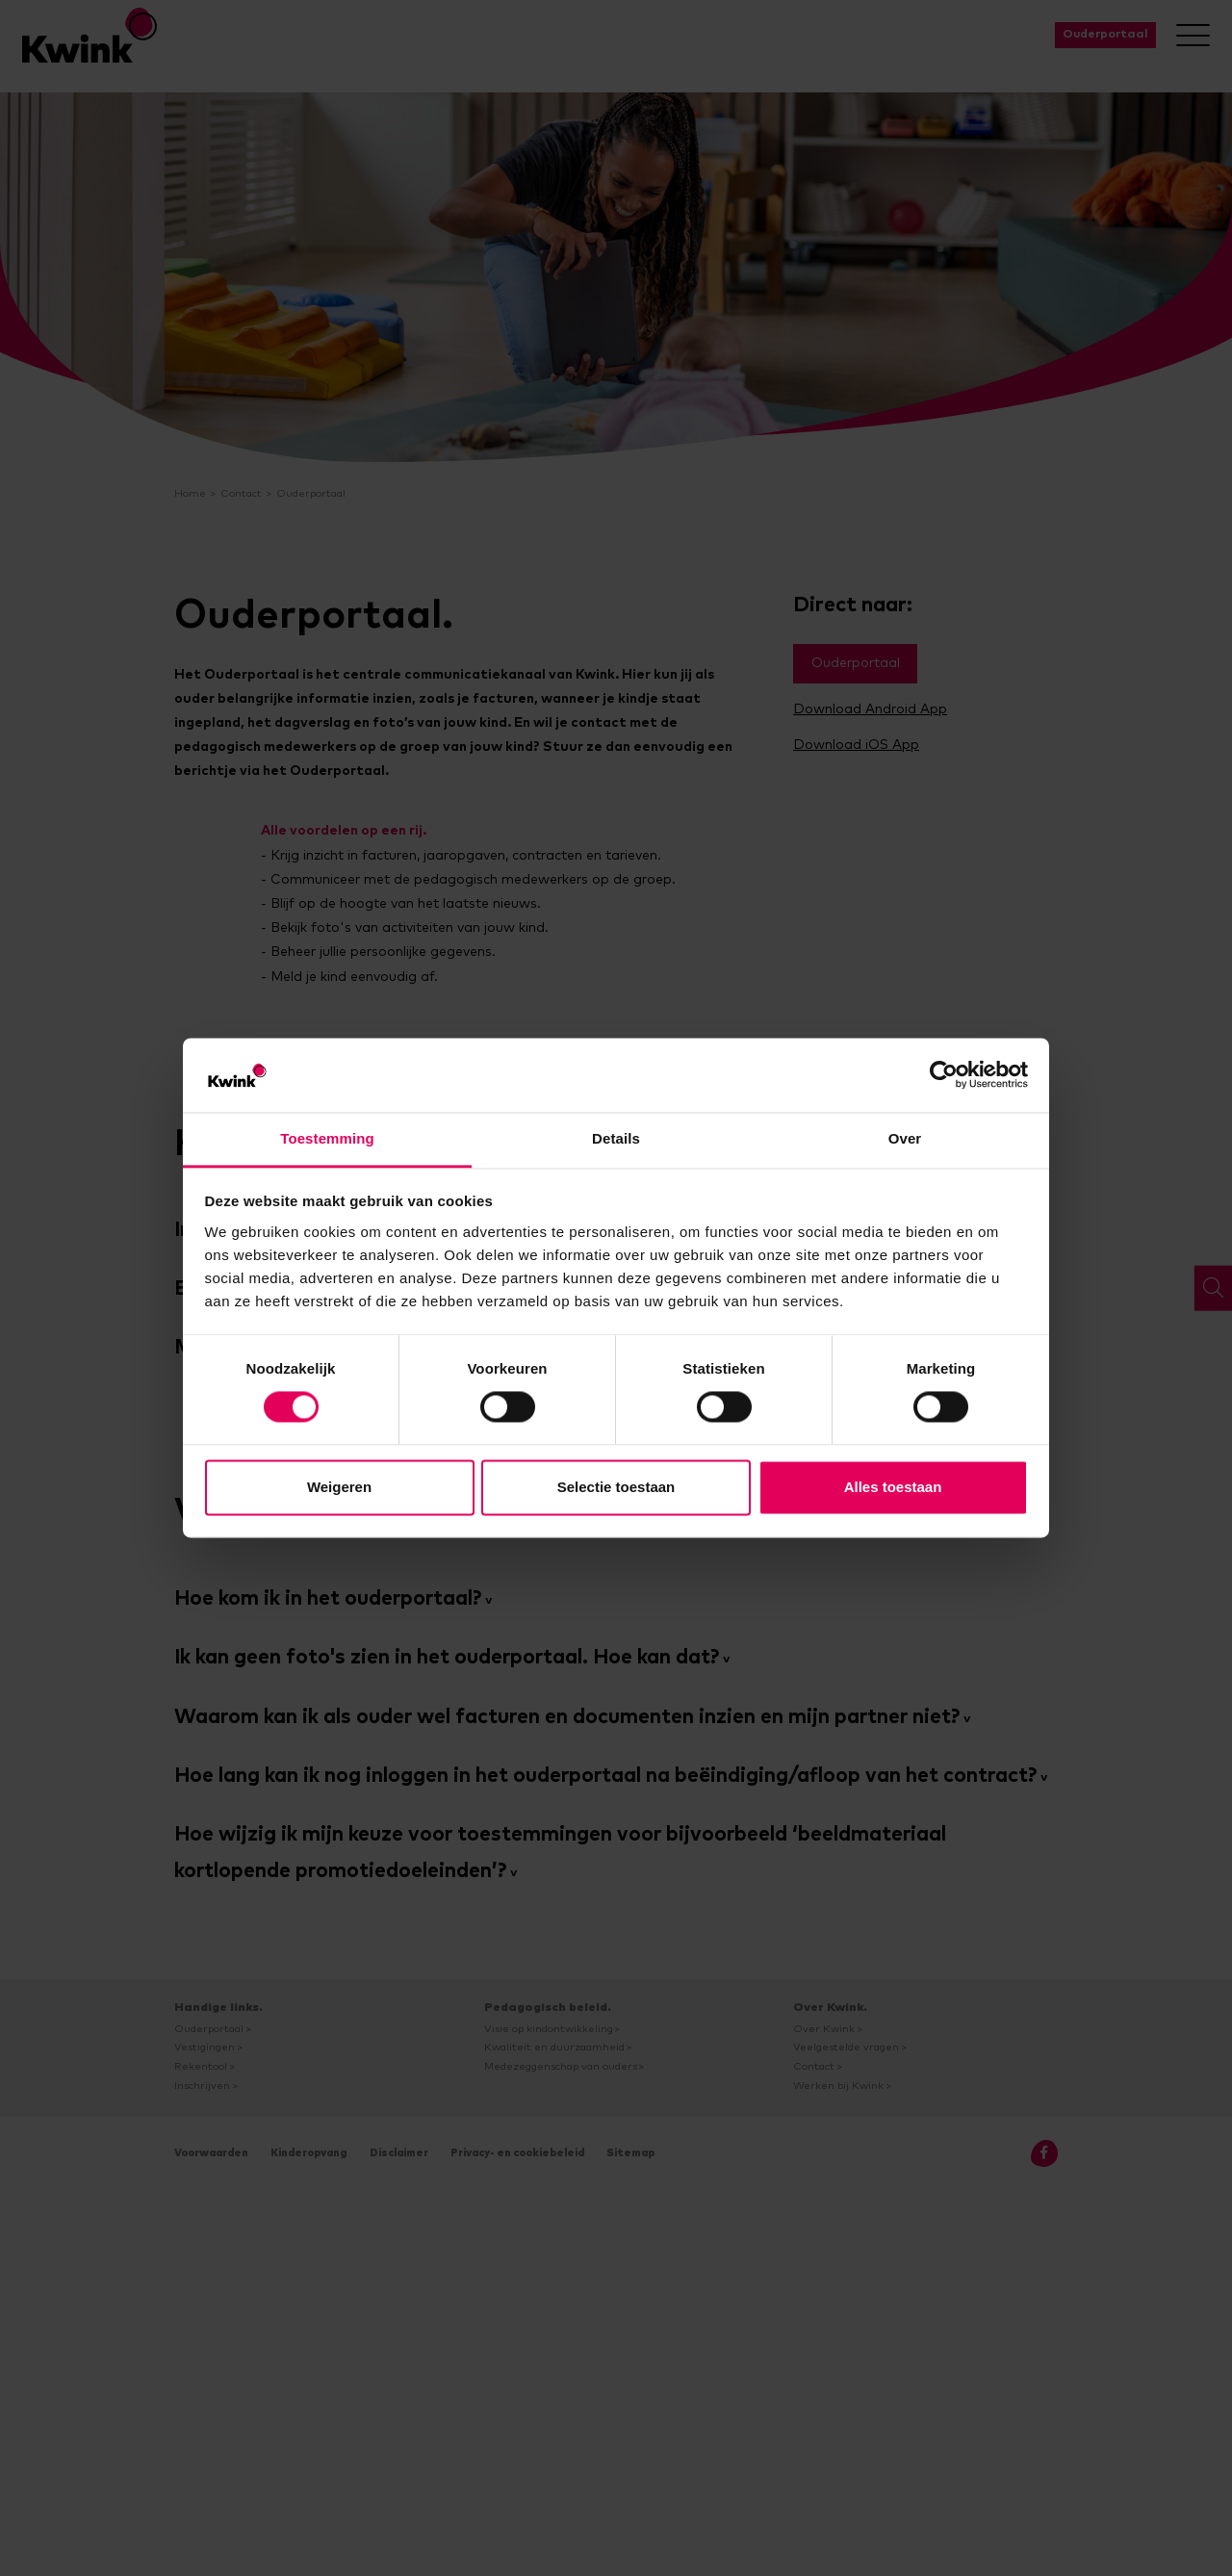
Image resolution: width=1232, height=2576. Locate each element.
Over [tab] (905, 1138)
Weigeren (339, 1487)
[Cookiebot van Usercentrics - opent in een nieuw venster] (944, 1075)
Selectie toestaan (616, 1487)
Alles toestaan (893, 1487)
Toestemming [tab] (327, 1138)
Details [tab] (616, 1138)
